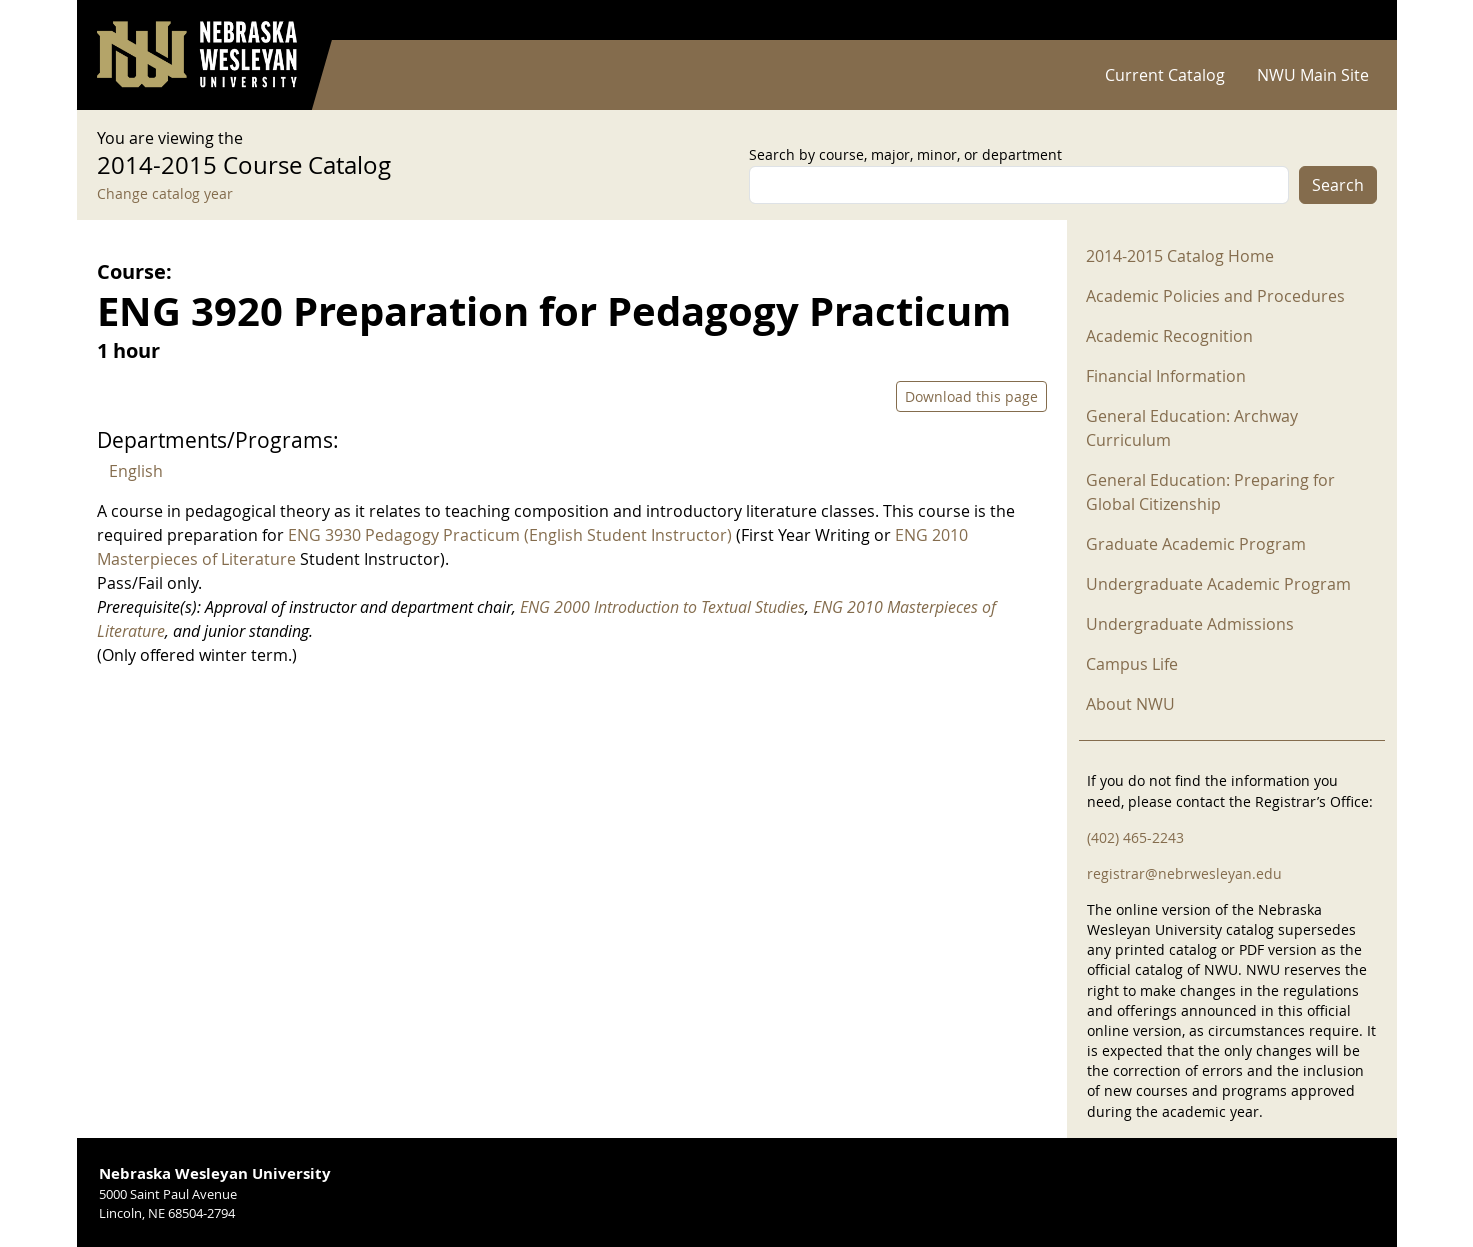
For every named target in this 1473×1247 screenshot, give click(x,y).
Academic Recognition (1169, 336)
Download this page (971, 396)
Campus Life (1132, 664)
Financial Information (1166, 376)
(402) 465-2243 (1135, 837)
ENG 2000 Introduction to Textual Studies (662, 607)
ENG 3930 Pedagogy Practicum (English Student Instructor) (510, 535)
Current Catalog (1165, 75)
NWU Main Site (1313, 75)
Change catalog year (165, 193)
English (136, 471)
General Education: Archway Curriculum (1192, 428)
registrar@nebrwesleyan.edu (1184, 873)
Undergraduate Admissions (1190, 624)
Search (1338, 185)
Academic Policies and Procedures (1215, 296)
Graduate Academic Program (1196, 544)
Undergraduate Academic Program (1218, 584)
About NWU (1130, 704)
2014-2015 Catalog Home (1180, 256)
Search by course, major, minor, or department (905, 154)
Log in (1351, 20)
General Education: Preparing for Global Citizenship (1210, 492)
